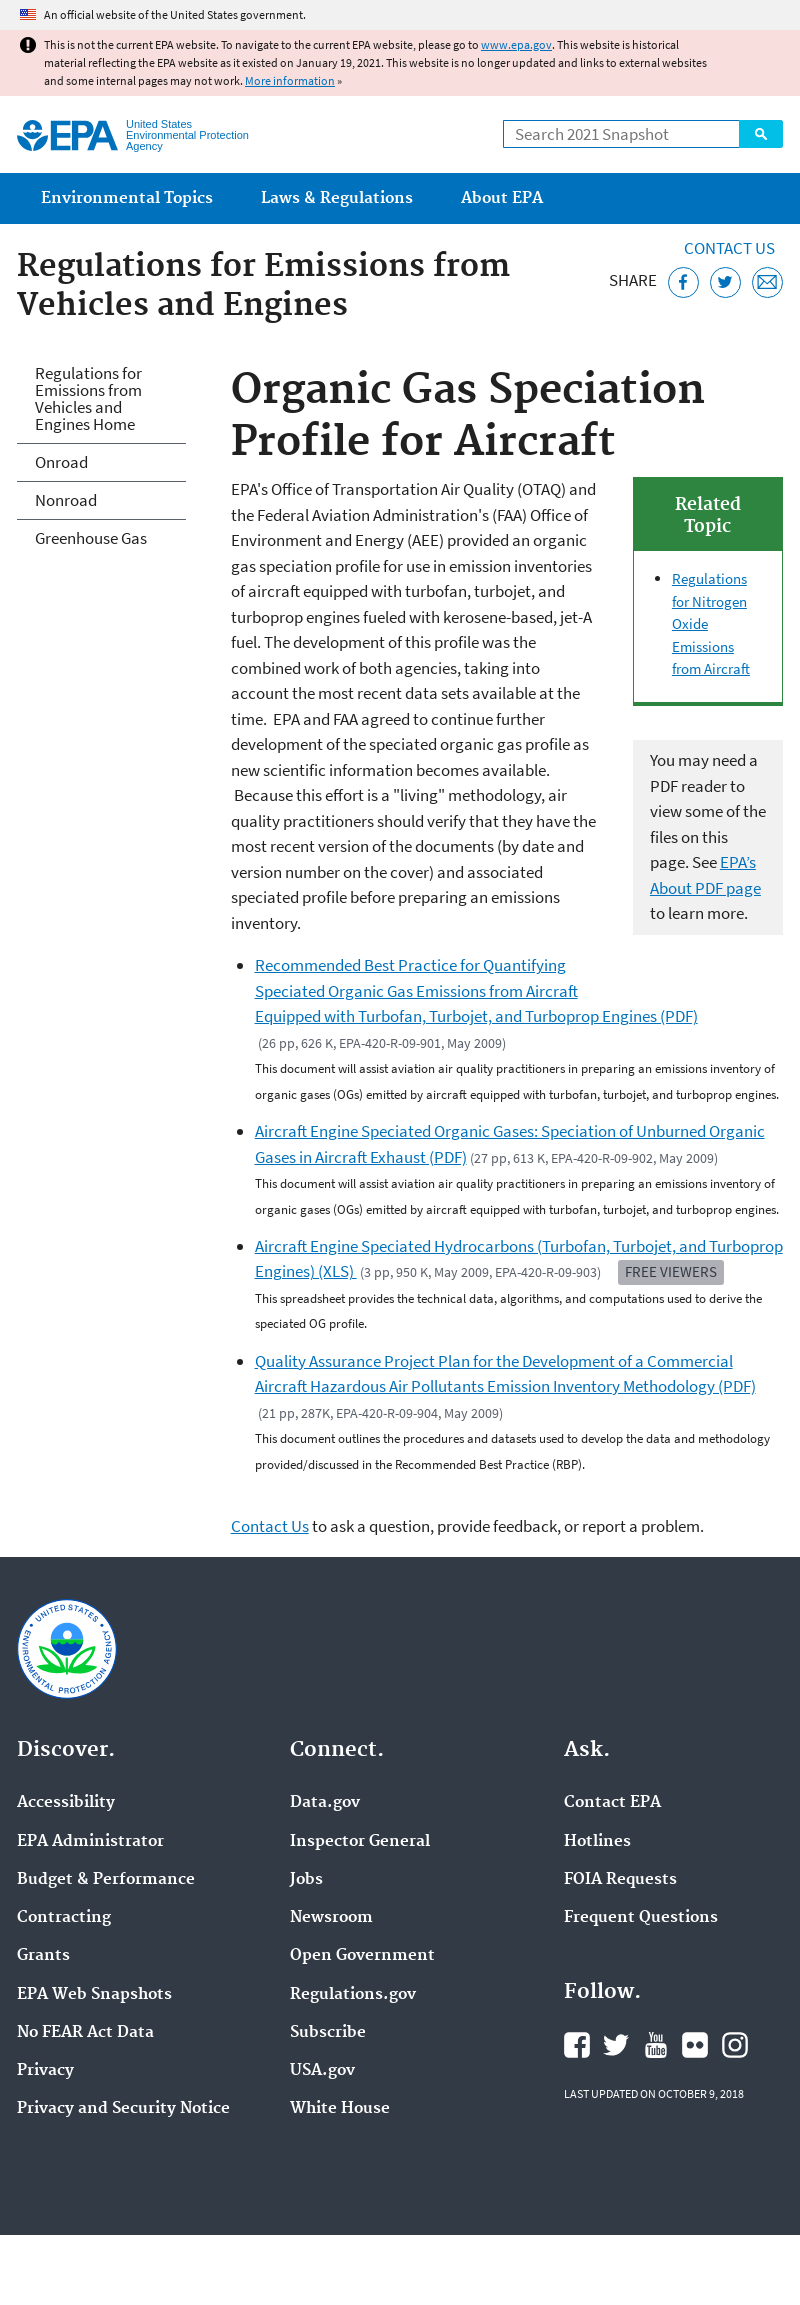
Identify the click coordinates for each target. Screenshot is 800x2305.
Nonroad (66, 500)
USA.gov (322, 2071)
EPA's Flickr (695, 2045)
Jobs (306, 1880)
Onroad (61, 462)
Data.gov (325, 1803)
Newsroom (331, 1918)
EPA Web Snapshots (94, 1995)
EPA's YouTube (656, 2045)
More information (290, 80)
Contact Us (729, 248)
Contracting (64, 1918)
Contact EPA (612, 1803)
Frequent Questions (641, 1918)
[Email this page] (767, 282)
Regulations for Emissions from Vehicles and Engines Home (88, 398)
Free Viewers (671, 1271)
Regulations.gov (353, 1995)
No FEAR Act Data (85, 2033)
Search (761, 134)
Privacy (45, 2071)
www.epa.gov (516, 44)
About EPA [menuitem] (502, 198)
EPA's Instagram (735, 2045)
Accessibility (66, 1803)
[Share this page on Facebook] (683, 282)
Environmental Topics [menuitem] (127, 198)
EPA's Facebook (577, 2045)
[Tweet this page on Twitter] (725, 282)
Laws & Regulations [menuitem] (337, 198)
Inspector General (360, 1842)
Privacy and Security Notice (123, 2109)
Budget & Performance (106, 1880)
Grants (43, 1956)
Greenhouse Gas (91, 538)
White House (340, 2109)
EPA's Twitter (616, 2045)
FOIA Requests (620, 1880)
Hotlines (597, 1842)
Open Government (362, 1956)
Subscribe (328, 2033)
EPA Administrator (90, 1842)
